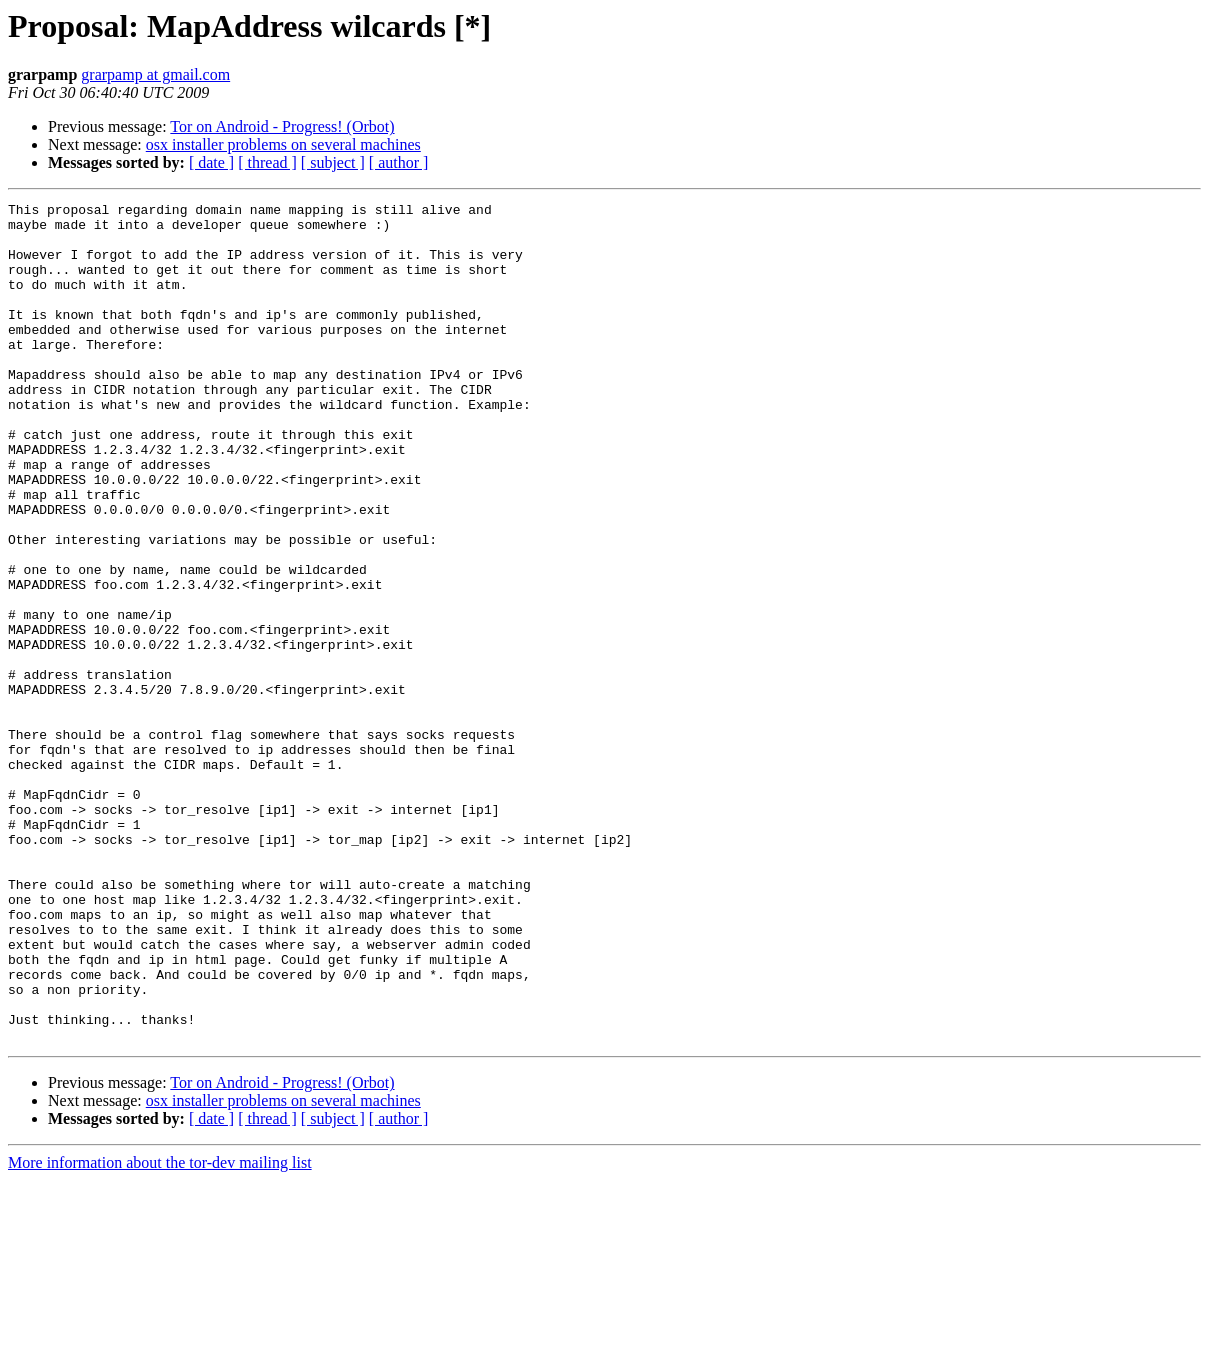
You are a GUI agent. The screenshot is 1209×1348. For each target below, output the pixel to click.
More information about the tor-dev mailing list (160, 1330)
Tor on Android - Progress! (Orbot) (282, 126)
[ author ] (399, 162)
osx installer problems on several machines (283, 144)
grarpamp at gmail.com (155, 74)
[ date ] (211, 162)
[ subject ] (333, 162)
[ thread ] (267, 162)
